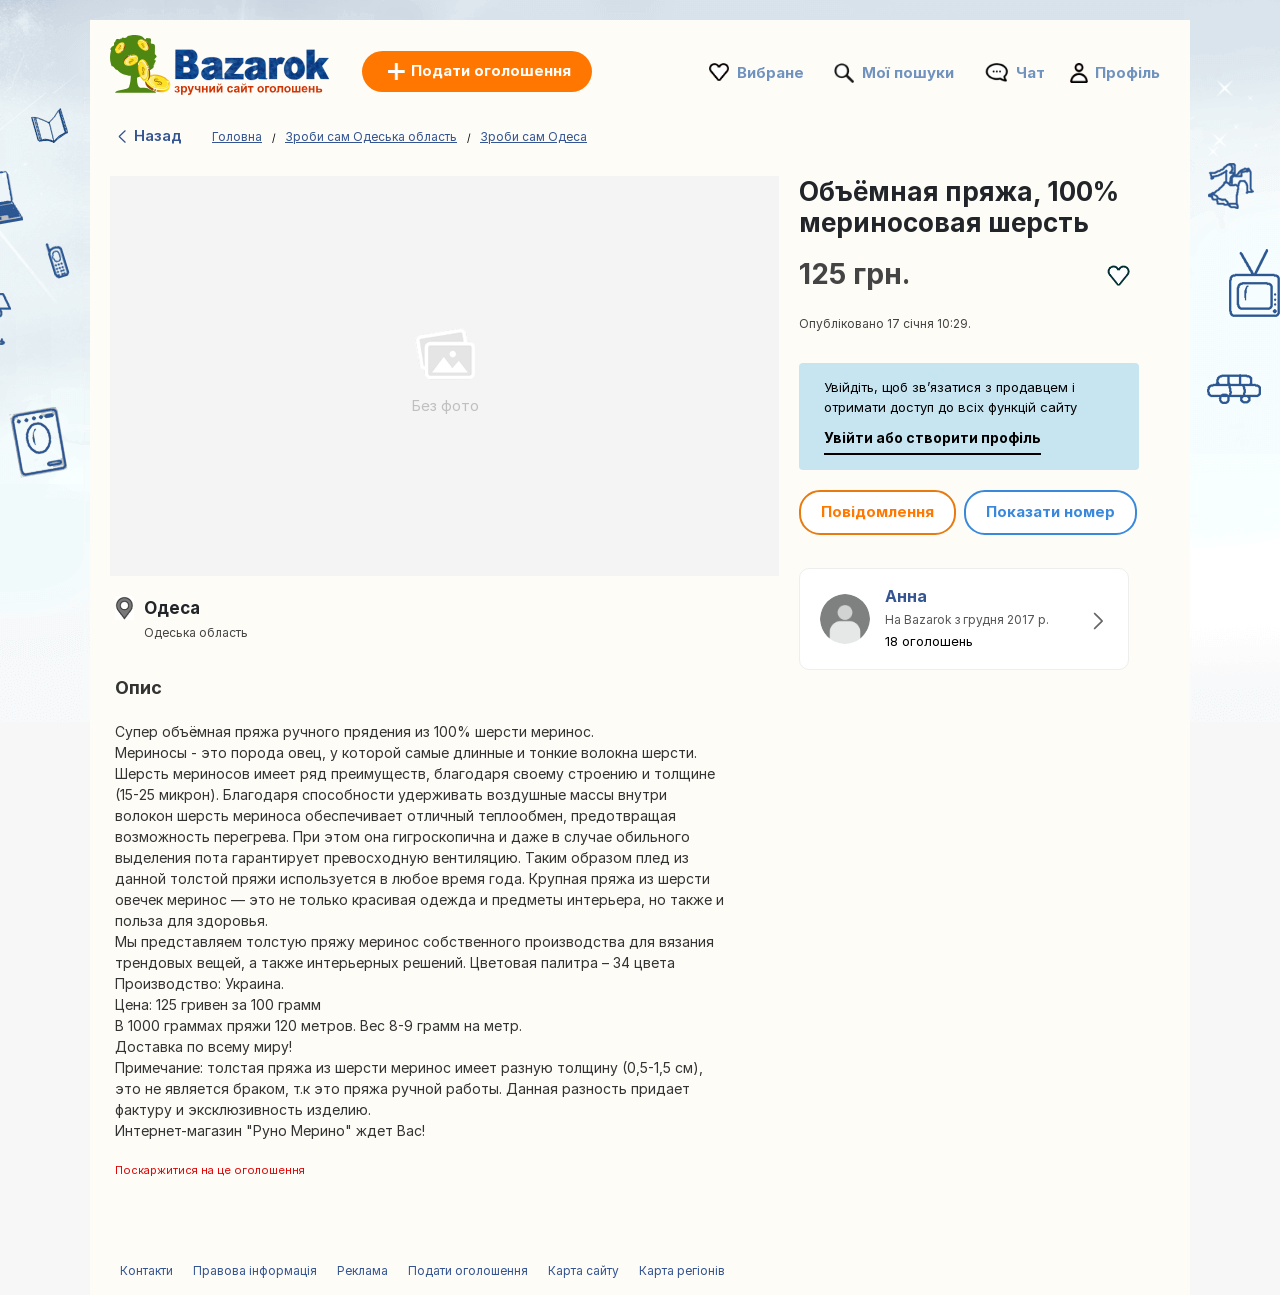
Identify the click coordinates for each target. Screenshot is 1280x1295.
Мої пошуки (908, 72)
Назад (148, 135)
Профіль (1127, 72)
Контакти (146, 1270)
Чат (1030, 72)
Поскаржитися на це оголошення (210, 1170)
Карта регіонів (682, 1270)
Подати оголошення (468, 1270)
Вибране (770, 72)
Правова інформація (255, 1270)
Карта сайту (583, 1270)
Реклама (362, 1270)
